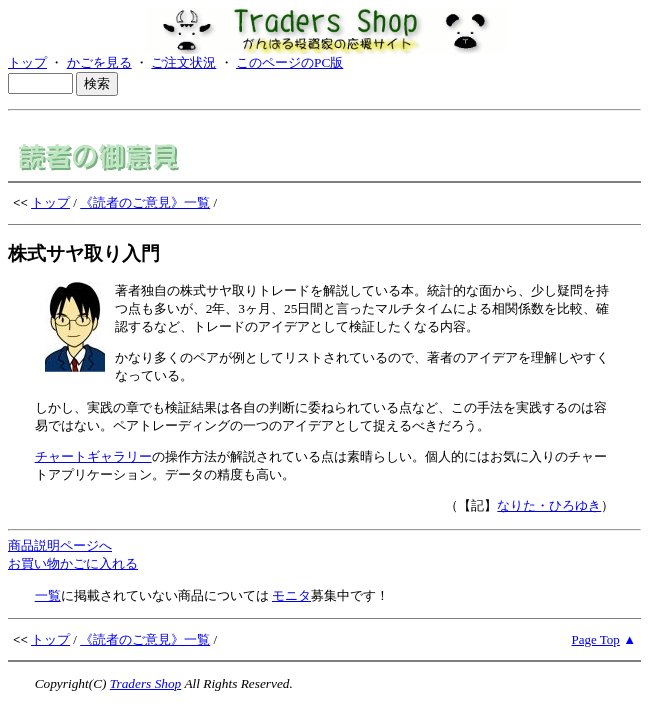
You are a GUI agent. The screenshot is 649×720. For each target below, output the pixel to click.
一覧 (48, 595)
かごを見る (99, 62)
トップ (27, 62)
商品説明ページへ (60, 545)
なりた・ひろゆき (549, 505)
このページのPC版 (289, 62)
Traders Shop (145, 683)
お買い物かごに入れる (73, 563)
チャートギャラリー (93, 456)
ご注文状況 (183, 62)
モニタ (291, 595)
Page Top (596, 639)
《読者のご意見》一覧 (145, 202)
